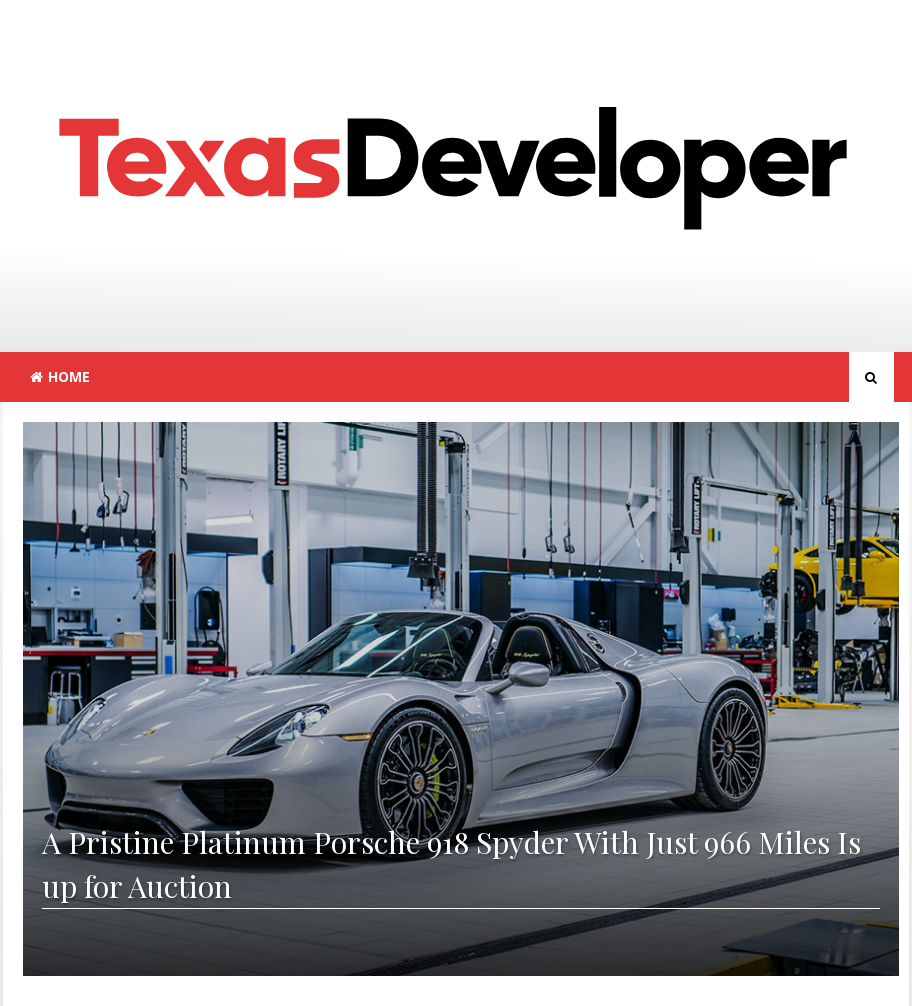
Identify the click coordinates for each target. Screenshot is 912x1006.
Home (60, 376)
